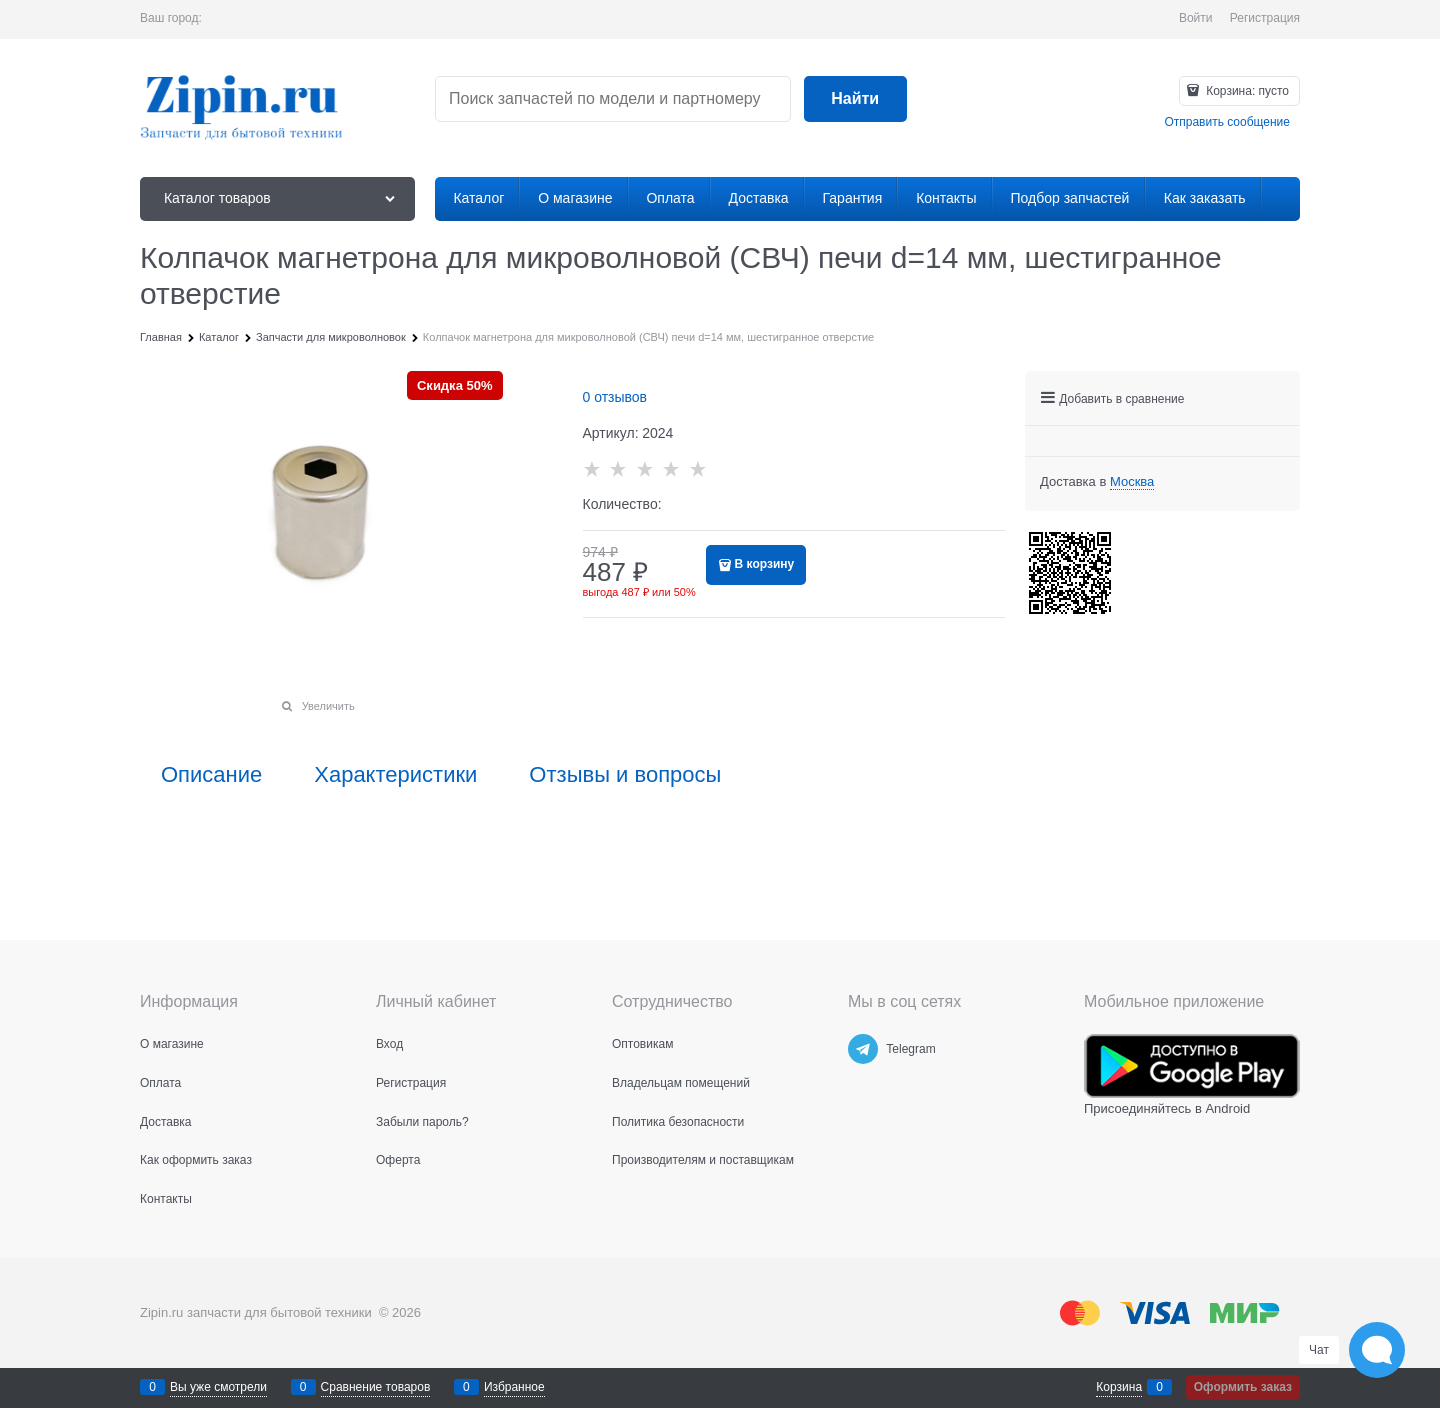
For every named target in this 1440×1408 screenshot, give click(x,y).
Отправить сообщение (1227, 122)
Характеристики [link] (395, 775)
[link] (1132, 482)
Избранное (514, 1387)
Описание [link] (211, 775)
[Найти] (855, 99)
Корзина (1119, 1387)
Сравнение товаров (376, 1387)
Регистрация (1265, 18)
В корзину (765, 564)
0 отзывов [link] (615, 397)
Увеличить (328, 706)
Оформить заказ (1243, 1387)
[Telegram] (863, 1049)
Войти (1196, 18)
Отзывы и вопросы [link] (625, 775)
